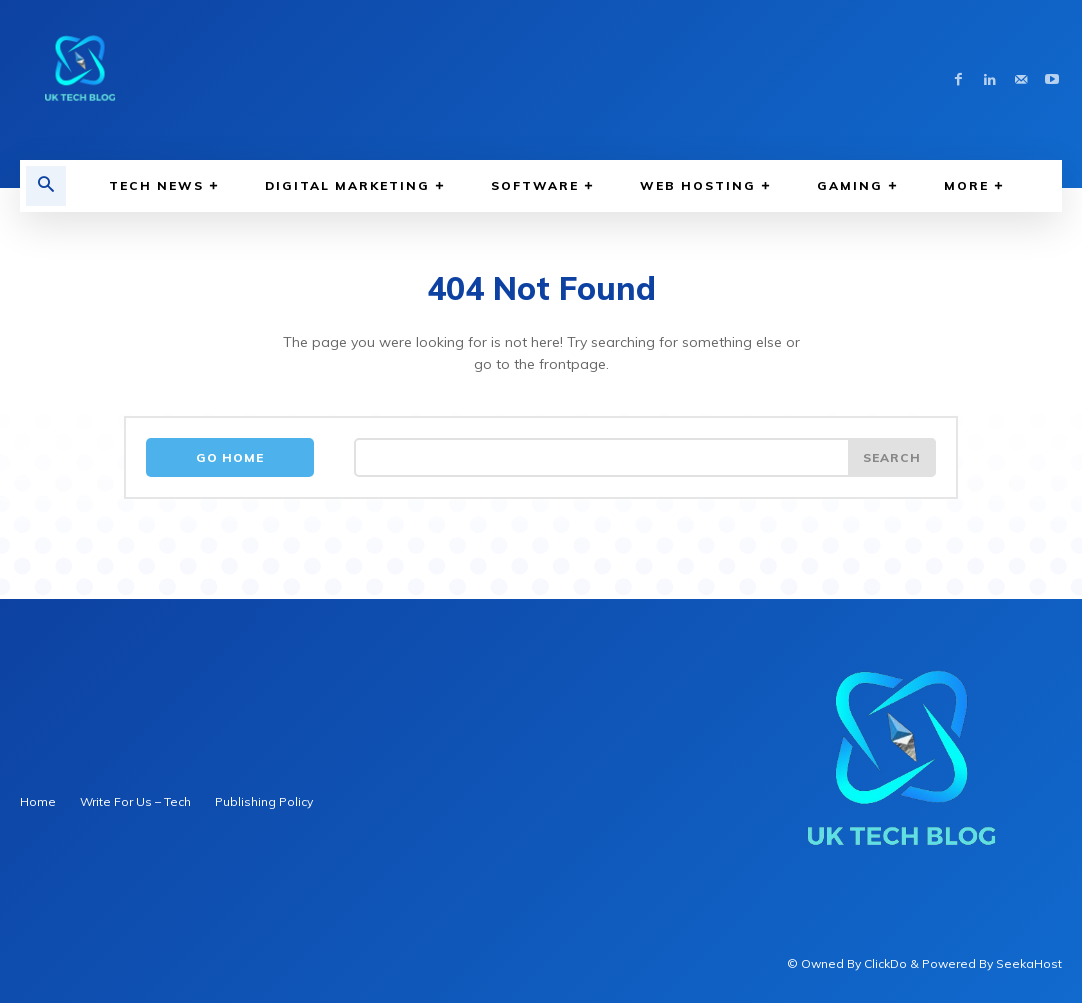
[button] (46, 186)
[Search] (892, 458)
